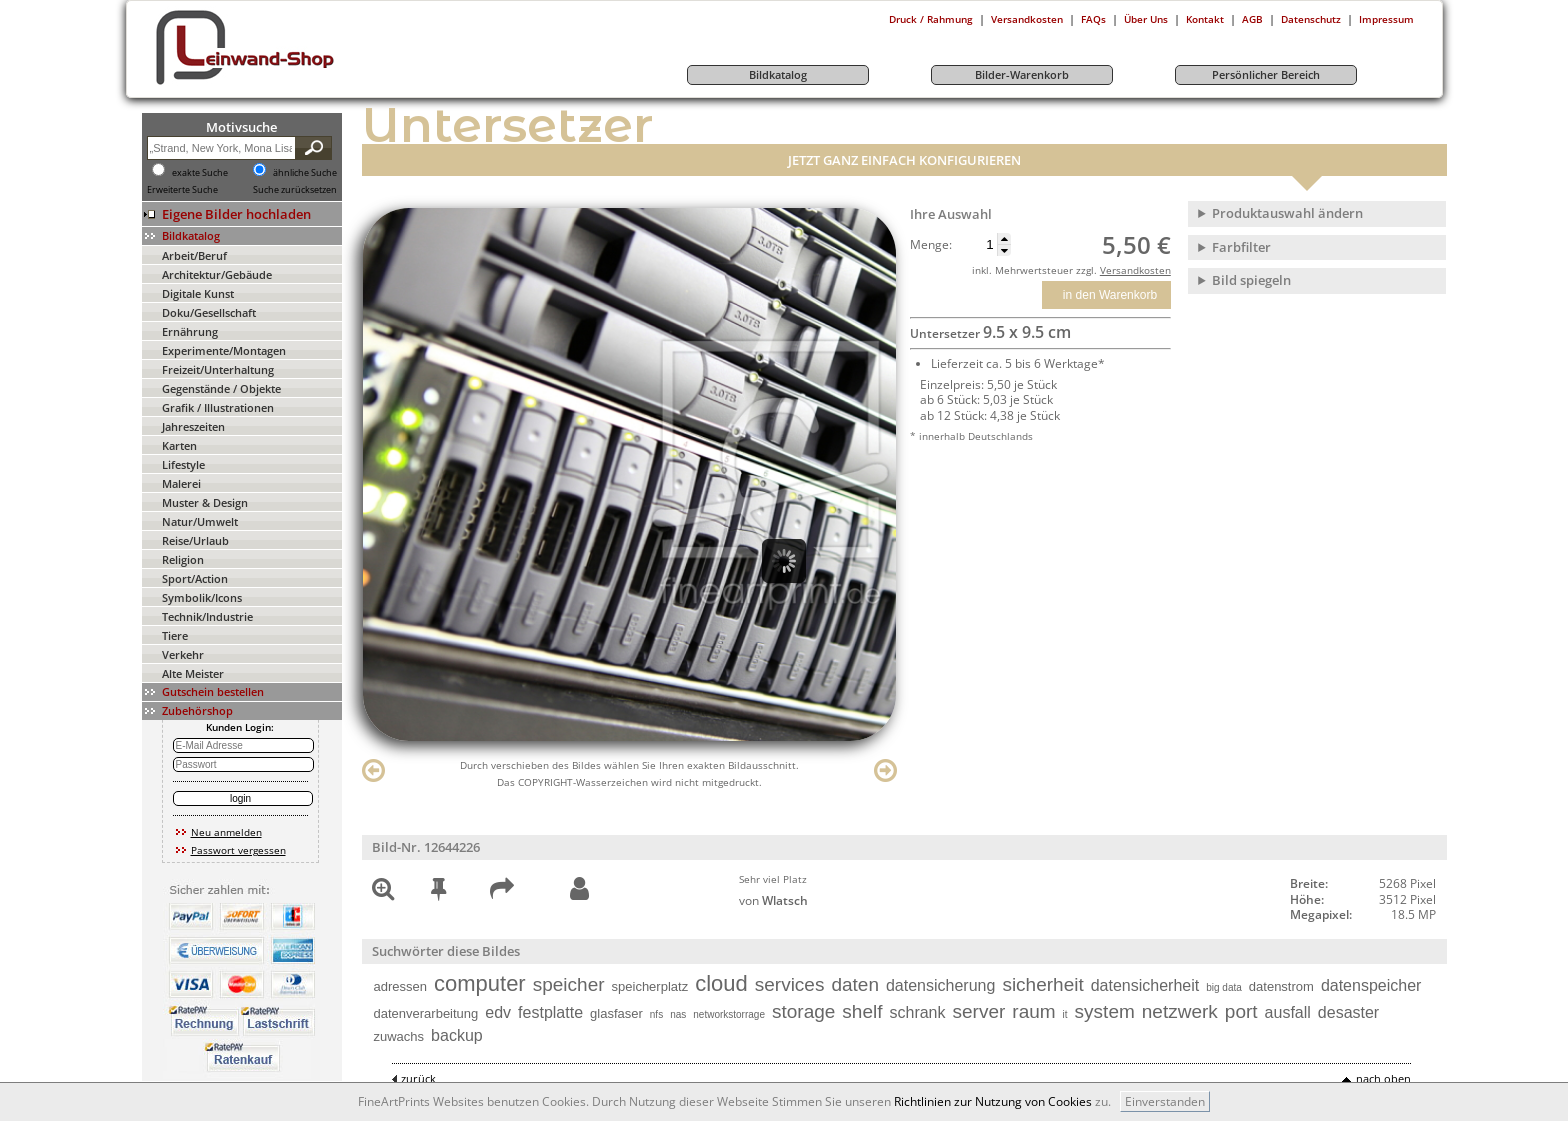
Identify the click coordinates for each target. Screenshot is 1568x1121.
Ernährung (190, 331)
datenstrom (1281, 986)
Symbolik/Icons (202, 597)
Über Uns (1146, 19)
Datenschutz (1311, 19)
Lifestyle (183, 464)
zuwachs (399, 1036)
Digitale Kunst (198, 293)
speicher (569, 984)
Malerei (181, 483)
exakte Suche (200, 173)
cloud (721, 983)
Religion (183, 559)
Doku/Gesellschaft (209, 312)
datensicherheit (1145, 985)
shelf (862, 1011)
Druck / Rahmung (931, 19)
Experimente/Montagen (224, 350)
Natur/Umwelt (200, 521)
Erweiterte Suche (182, 190)
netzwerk (1180, 1011)
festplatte (550, 1012)
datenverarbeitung (426, 1013)
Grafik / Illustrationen (218, 407)
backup (457, 1035)
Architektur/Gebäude (217, 274)
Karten (179, 445)
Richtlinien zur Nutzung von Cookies (993, 1101)
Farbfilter (1241, 247)
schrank (917, 1012)
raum (1033, 1011)
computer (480, 983)
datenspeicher (1371, 985)
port (1241, 1011)
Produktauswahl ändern (1287, 213)
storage (803, 1011)
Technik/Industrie (207, 616)
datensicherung (940, 985)
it (1065, 1014)
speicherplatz (650, 986)
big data (1224, 987)
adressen (400, 986)
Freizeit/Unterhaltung (218, 369)
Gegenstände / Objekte (221, 388)
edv (498, 1012)
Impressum (1386, 19)
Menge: (931, 245)
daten (855, 984)
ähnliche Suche (305, 173)
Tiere (175, 635)
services (790, 984)
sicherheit (1042, 984)
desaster (1348, 1012)
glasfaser (616, 1013)
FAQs (1093, 19)
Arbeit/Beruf (194, 255)
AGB (1252, 19)
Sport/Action (195, 578)
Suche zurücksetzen (295, 190)
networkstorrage (729, 1014)
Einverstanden (1165, 1101)
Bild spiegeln (1251, 280)
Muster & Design (205, 502)
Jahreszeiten (193, 426)
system (1105, 1011)
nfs (656, 1014)
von (773, 900)
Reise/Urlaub (195, 540)
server (979, 1011)
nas (678, 1014)
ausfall (1288, 1012)
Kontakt (1205, 19)
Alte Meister (193, 673)
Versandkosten (1027, 19)
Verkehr (183, 654)
